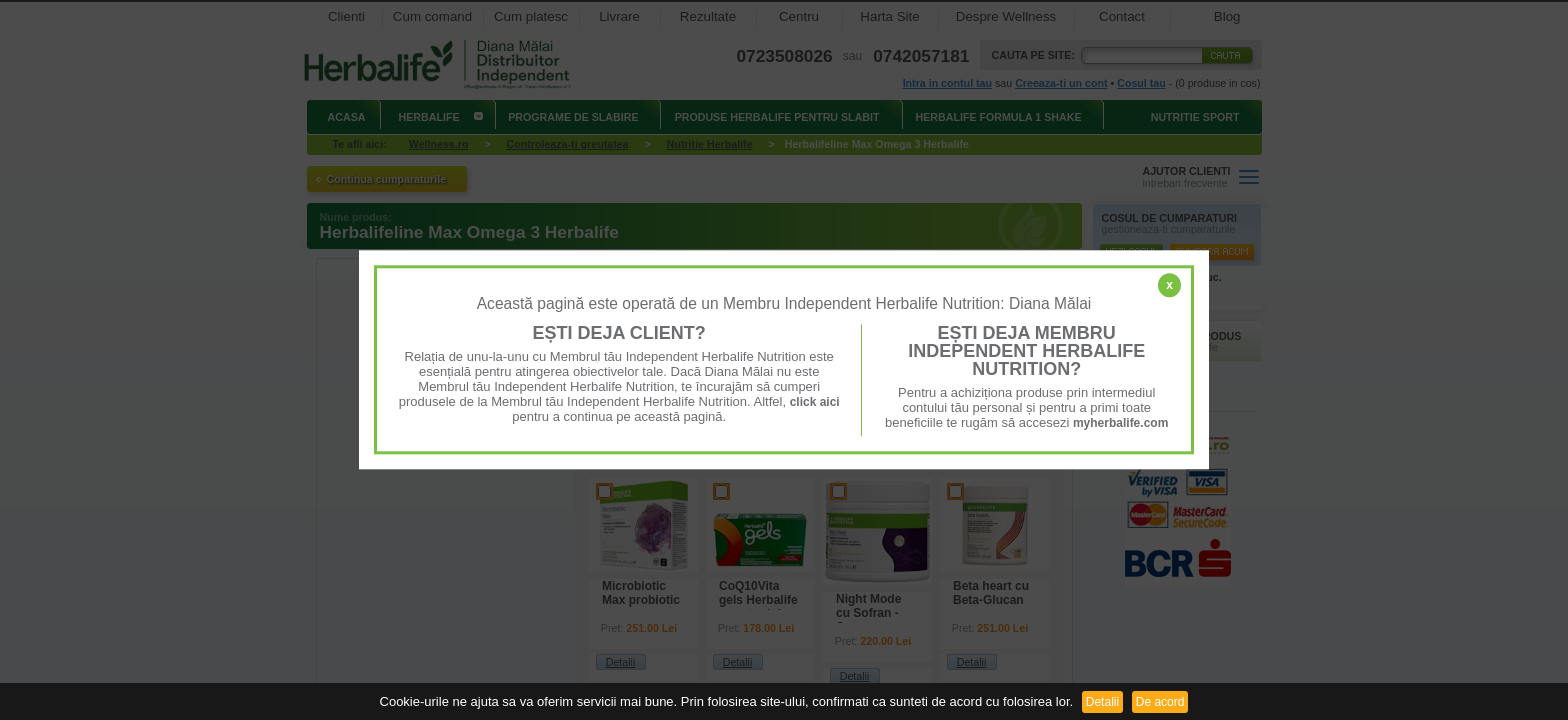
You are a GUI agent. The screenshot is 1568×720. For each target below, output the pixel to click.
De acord (1160, 702)
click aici (815, 402)
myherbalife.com (1120, 423)
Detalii (1102, 702)
